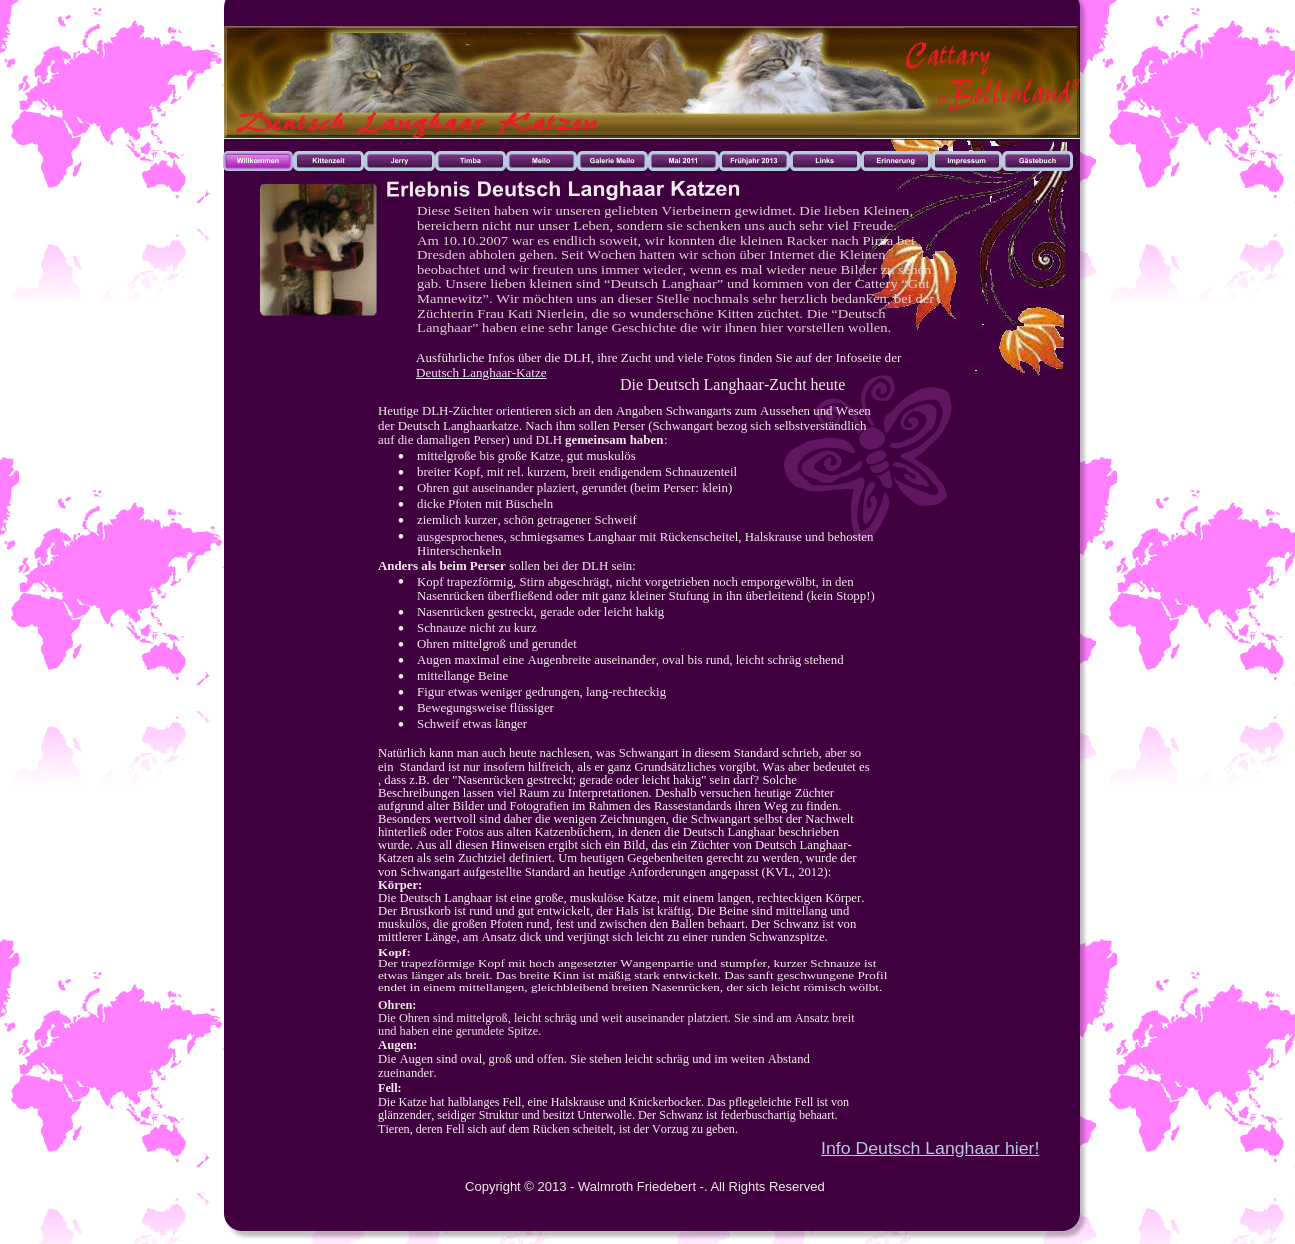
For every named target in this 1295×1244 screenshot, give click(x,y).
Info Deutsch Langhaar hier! (930, 1148)
